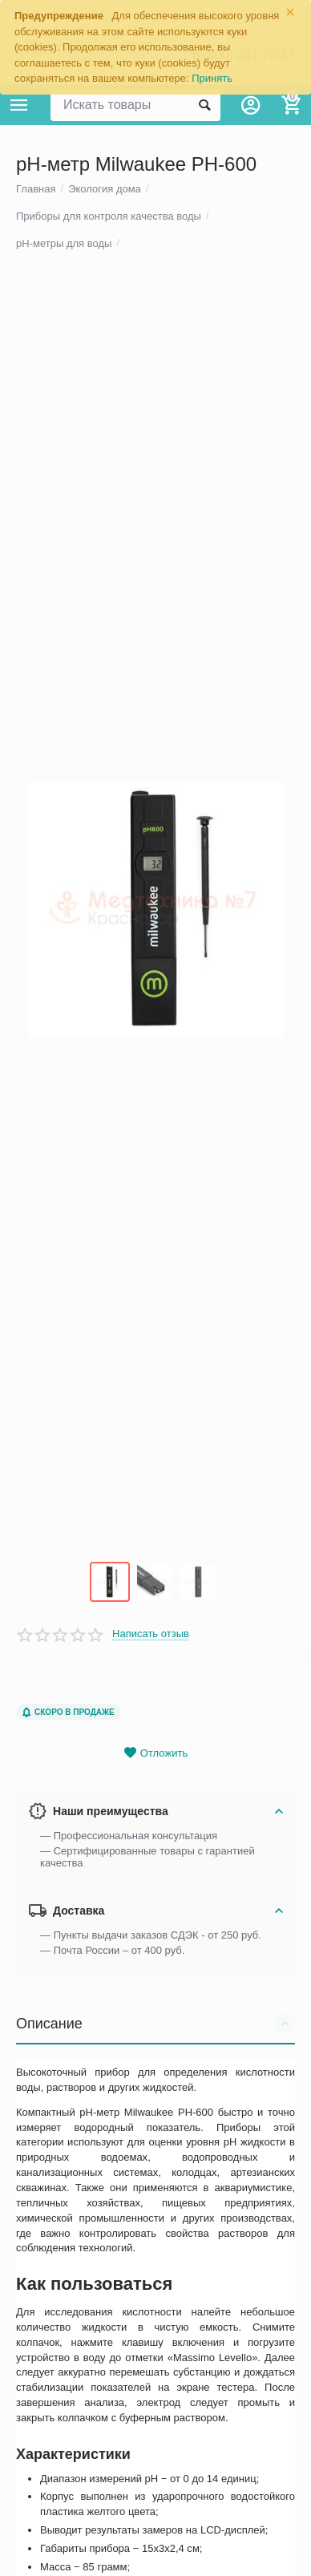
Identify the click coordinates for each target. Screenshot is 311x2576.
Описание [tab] (155, 2047)
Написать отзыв (150, 1658)
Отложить (155, 1777)
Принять (212, 78)
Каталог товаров (19, 105)
